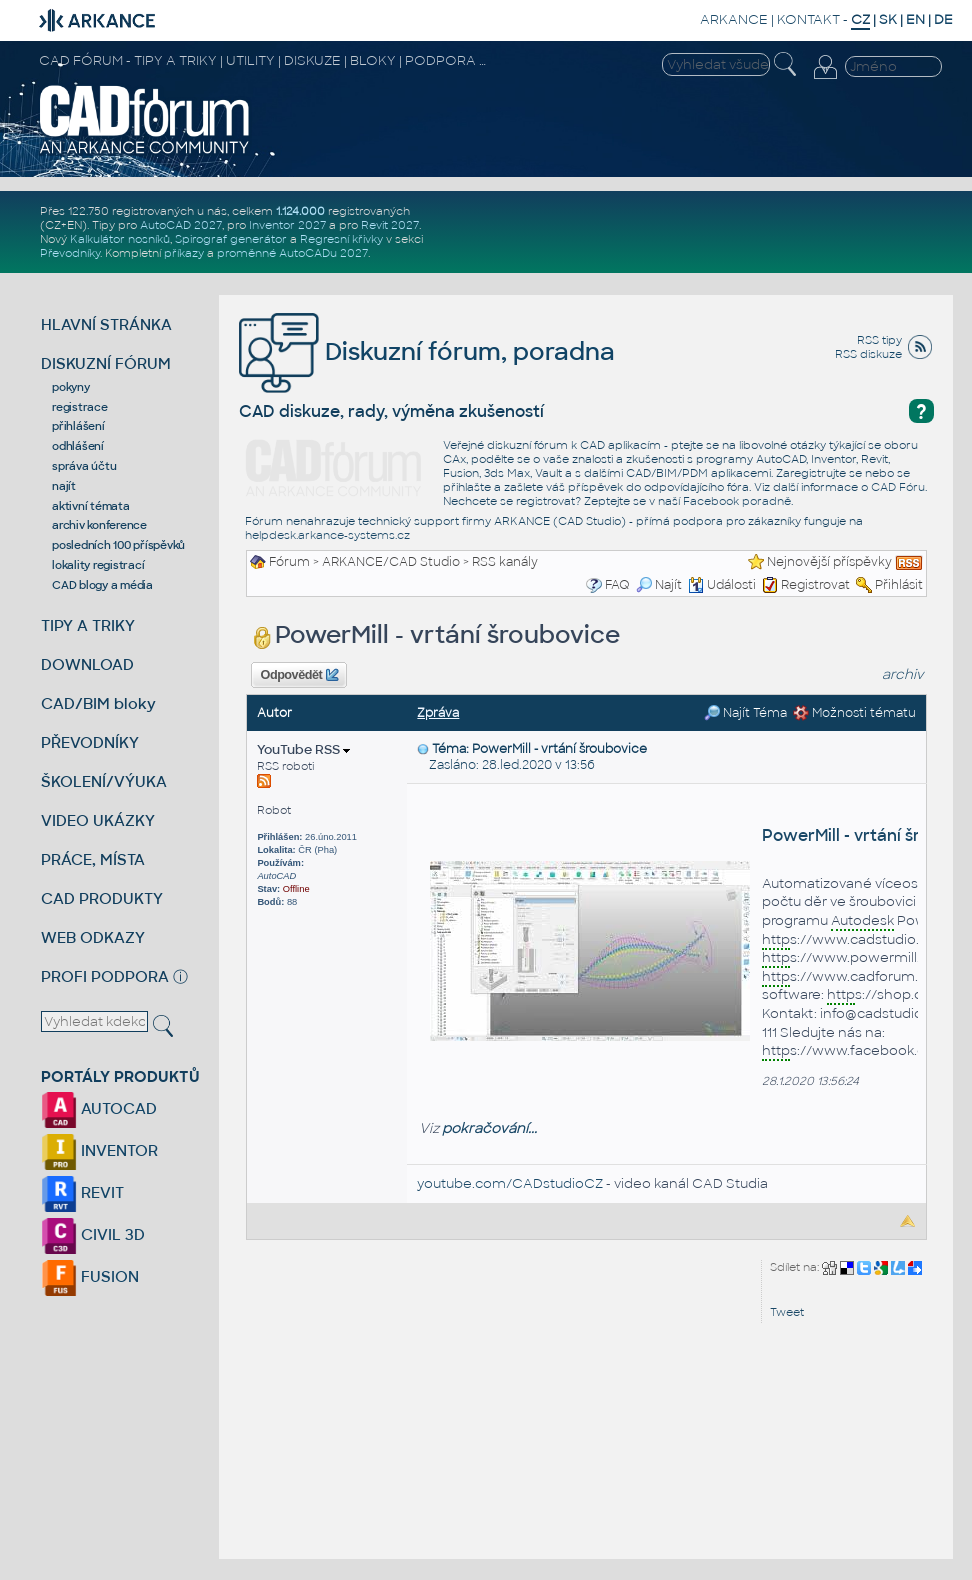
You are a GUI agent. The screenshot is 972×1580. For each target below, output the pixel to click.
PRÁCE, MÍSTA (93, 859)
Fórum (289, 562)
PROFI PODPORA (105, 976)
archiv (903, 674)
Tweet (787, 1312)
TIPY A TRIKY (88, 625)
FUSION (90, 1276)
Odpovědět (300, 675)
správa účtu (84, 466)
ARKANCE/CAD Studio (391, 562)
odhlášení (78, 446)
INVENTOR (99, 1150)
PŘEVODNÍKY (90, 742)
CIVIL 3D (93, 1234)
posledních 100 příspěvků (118, 545)
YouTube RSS (303, 749)
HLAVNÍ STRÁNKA (106, 324)
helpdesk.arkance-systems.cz (327, 535)
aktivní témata (91, 506)
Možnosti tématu (854, 713)
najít (64, 486)
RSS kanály (505, 562)
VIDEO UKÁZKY (98, 820)
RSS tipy (879, 340)
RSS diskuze (868, 354)
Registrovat (815, 585)
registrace (80, 407)
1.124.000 (300, 211)
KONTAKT (808, 19)
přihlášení (78, 426)
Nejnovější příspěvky (829, 562)
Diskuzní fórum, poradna (427, 351)
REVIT (82, 1192)
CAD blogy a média (102, 585)
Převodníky (70, 253)
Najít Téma (745, 713)
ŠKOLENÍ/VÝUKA (104, 781)
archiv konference (99, 525)
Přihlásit (899, 585)
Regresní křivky (341, 239)
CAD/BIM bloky (98, 703)
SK (888, 19)
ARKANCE (734, 19)
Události (722, 585)
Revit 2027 (390, 225)
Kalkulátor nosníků (120, 239)
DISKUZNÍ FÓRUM (106, 363)
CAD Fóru (898, 487)
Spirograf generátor (231, 239)
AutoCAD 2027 (181, 225)
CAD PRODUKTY (102, 898)
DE (943, 19)
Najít (659, 585)
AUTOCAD (99, 1108)
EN (915, 19)
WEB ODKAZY (93, 937)
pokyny (71, 387)
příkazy (184, 253)
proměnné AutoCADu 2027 (292, 253)
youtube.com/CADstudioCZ (510, 1183)
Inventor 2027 (287, 225)
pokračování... (489, 1128)
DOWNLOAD (87, 664)
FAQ (617, 585)
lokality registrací (98, 565)
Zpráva (438, 713)
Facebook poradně (737, 501)
